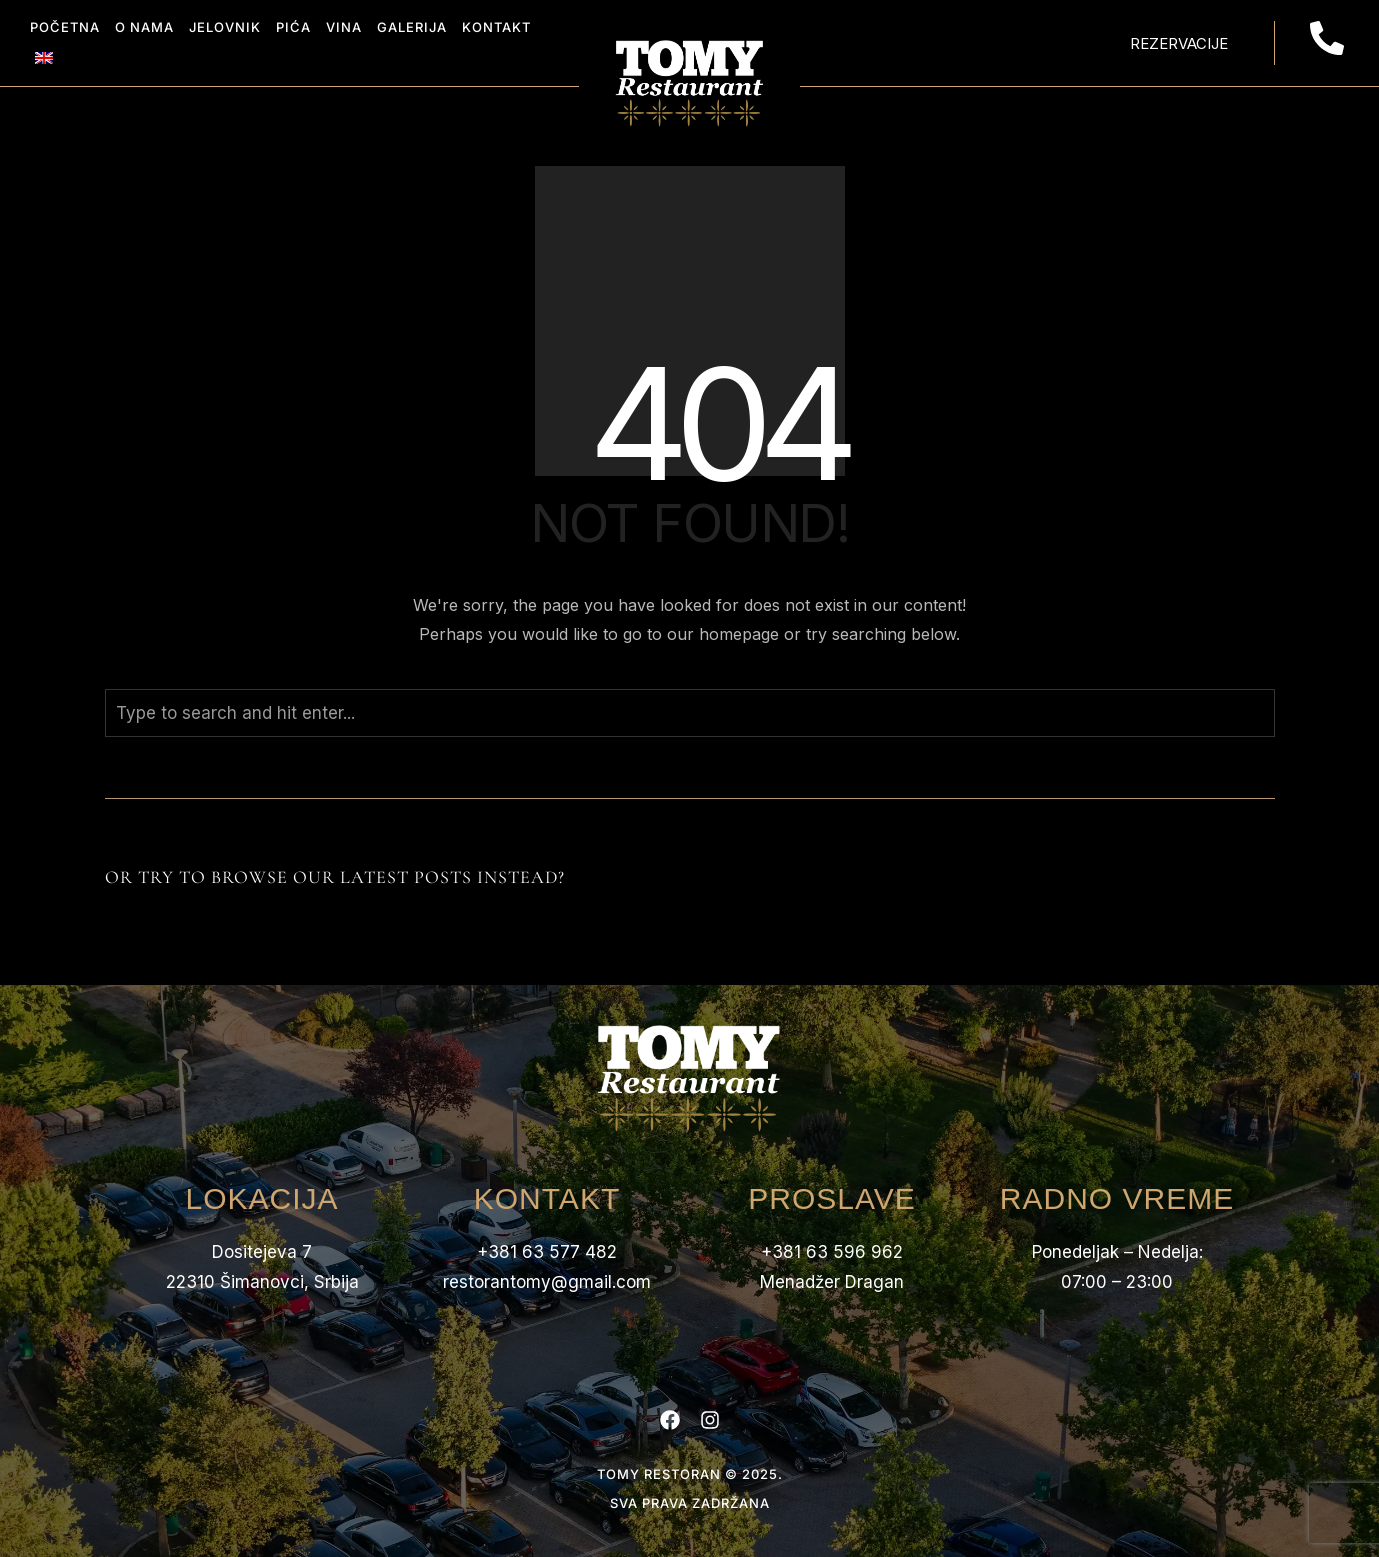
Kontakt (496, 27)
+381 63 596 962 (832, 1252)
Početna (65, 27)
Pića (293, 27)
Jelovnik (225, 27)
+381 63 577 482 (547, 1252)
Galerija (412, 27)
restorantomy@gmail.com (547, 1282)
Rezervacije (1179, 43)
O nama (144, 27)
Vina (344, 27)
